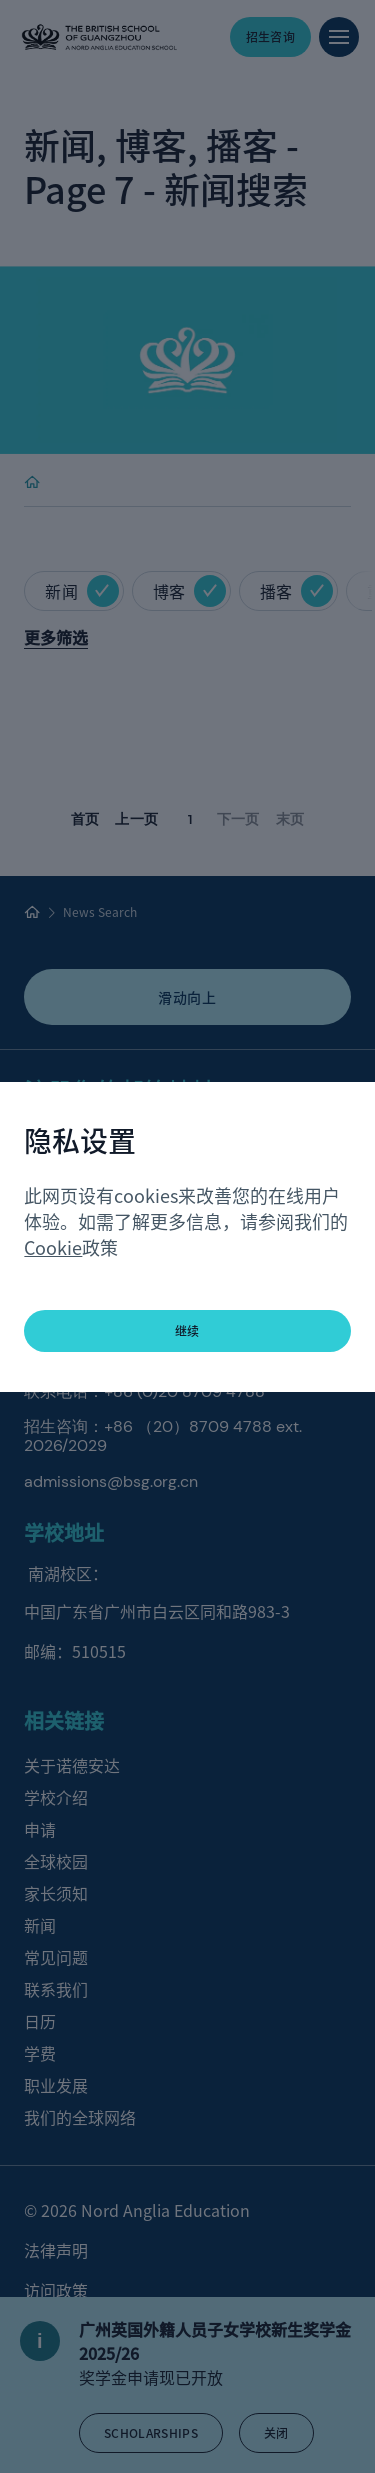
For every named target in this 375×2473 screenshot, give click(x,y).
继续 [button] (187, 1330)
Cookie (53, 1247)
